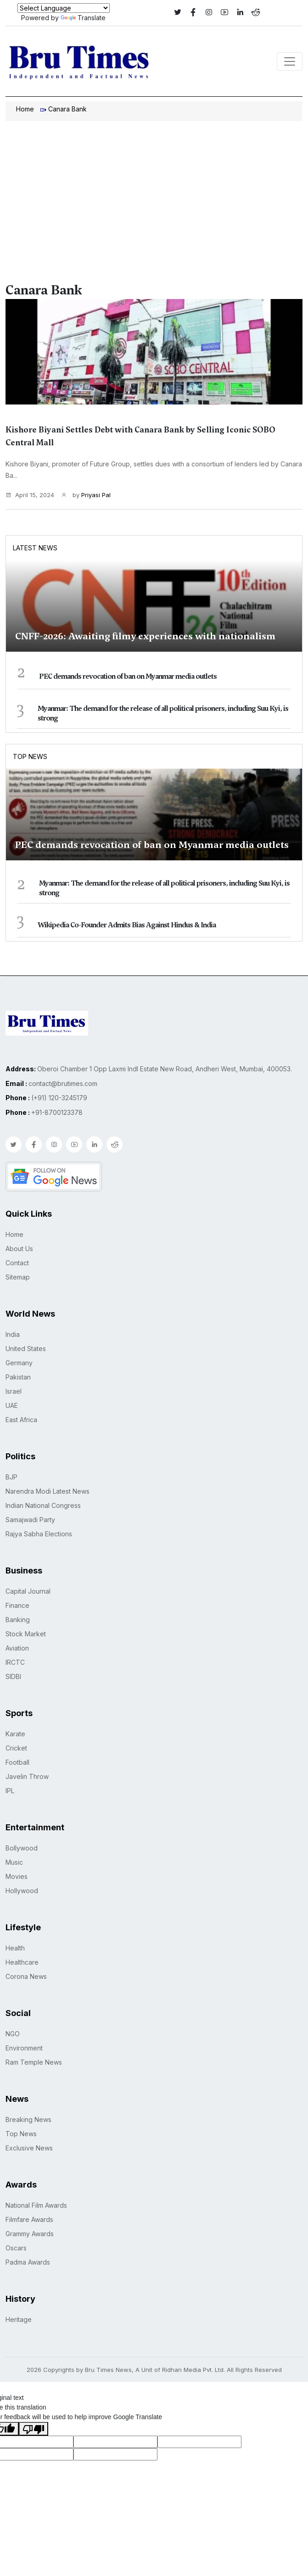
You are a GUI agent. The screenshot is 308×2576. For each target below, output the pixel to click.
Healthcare (22, 1962)
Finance (17, 1605)
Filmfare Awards (29, 2219)
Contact (17, 1263)
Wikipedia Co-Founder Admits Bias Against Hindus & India (127, 925)
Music (14, 1862)
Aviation (17, 1648)
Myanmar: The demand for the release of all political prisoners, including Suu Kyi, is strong (163, 713)
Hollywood (22, 1891)
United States (26, 1348)
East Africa (21, 1420)
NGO (13, 2034)
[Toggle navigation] (289, 61)
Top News (30, 756)
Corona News (26, 1976)
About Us (19, 1248)
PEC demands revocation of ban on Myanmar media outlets (128, 676)
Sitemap (18, 1277)
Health (15, 1948)
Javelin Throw (27, 1776)
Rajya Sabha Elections (39, 1534)
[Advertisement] (154, 190)
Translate (83, 18)
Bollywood (22, 1848)
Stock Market (26, 1634)
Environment (24, 2048)
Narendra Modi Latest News (48, 1491)
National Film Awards (36, 2205)
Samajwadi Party (30, 1519)
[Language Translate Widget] (63, 8)
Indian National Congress (43, 1505)
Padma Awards (28, 2262)
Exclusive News (29, 2148)
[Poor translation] (33, 2429)
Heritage (19, 2319)
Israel (14, 1391)
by (86, 495)
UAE (12, 1405)
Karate (15, 1734)
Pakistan (18, 1377)
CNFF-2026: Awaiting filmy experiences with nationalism (145, 636)
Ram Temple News (34, 2062)
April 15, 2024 (30, 495)
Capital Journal (28, 1591)
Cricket (16, 1748)
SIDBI (13, 1676)
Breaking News (28, 2119)
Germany (19, 1363)
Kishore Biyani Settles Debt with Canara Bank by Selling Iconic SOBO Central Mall (140, 436)
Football (17, 1762)
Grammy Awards (30, 2234)
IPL (10, 1791)
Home (25, 109)
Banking (18, 1619)
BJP (11, 1477)
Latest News (35, 548)
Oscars (16, 2248)
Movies (17, 1876)
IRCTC (15, 1662)
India (13, 1334)
